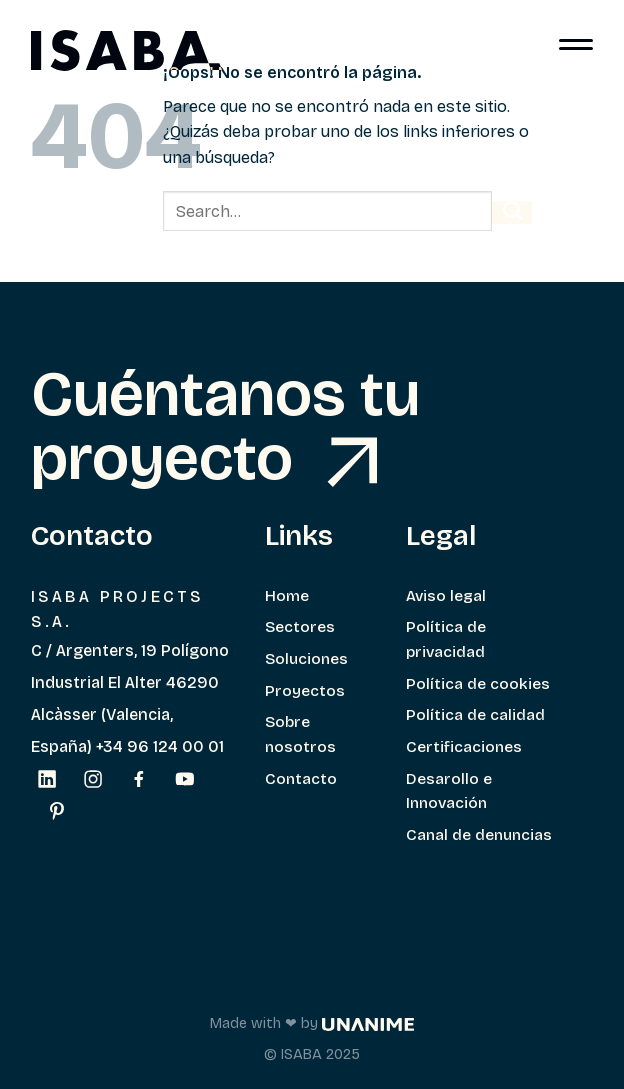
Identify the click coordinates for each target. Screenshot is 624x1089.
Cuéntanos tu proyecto (225, 425)
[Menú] (576, 50)
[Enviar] (512, 212)
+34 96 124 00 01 (160, 746)
